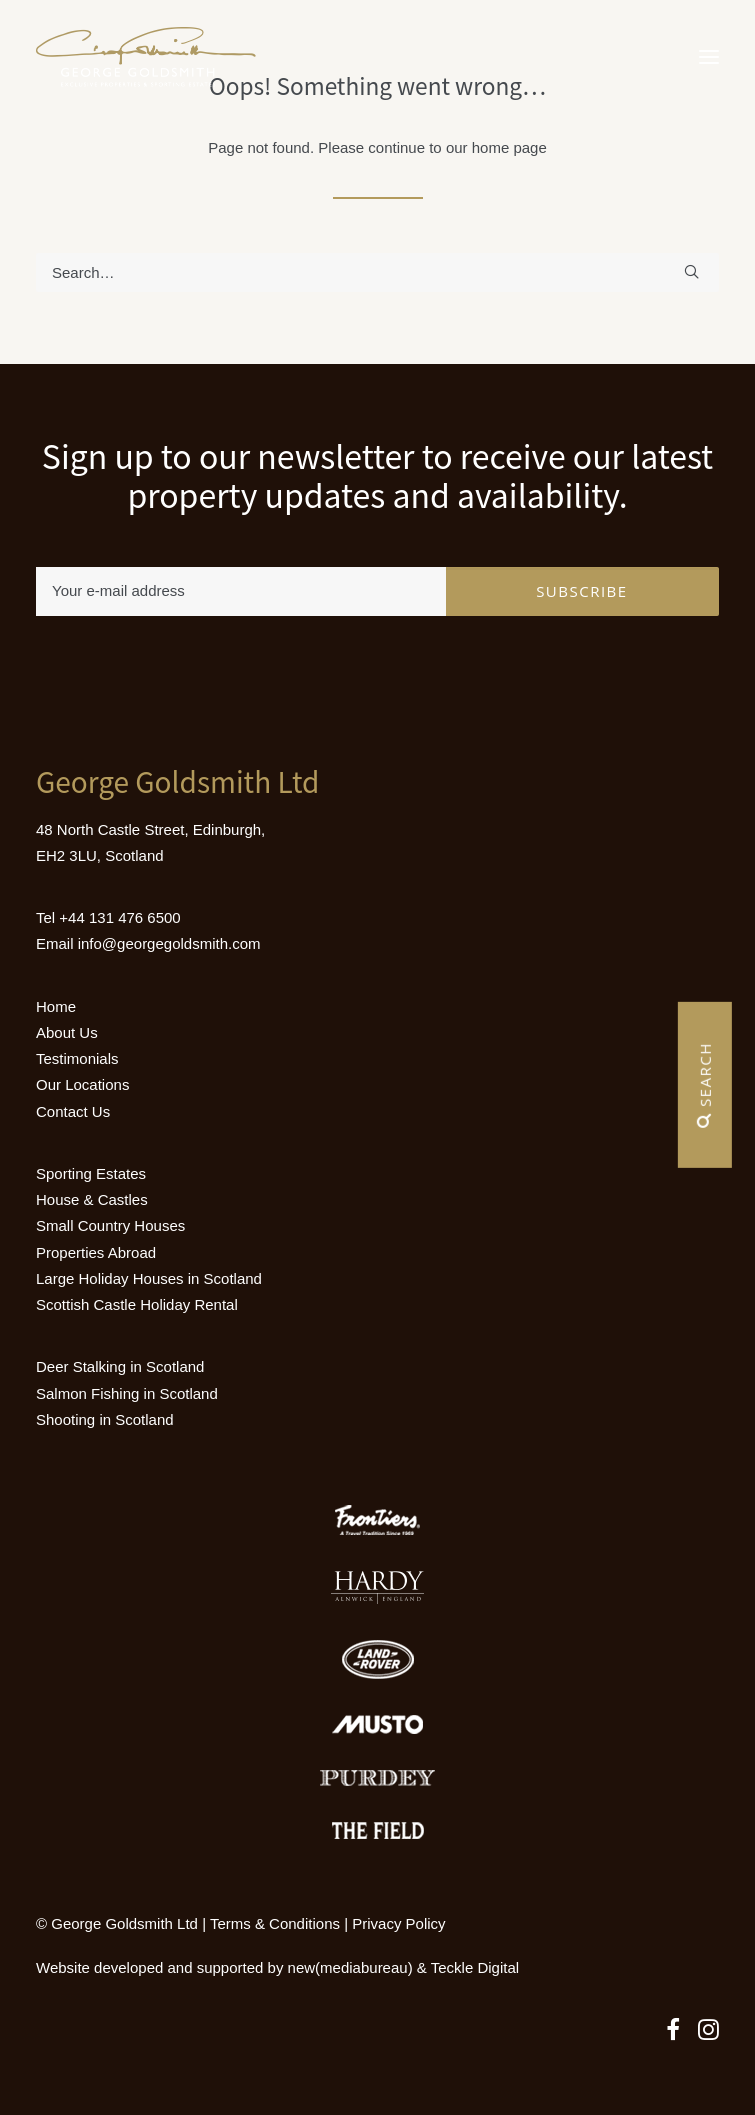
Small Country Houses (110, 1225)
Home (56, 1006)
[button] (709, 57)
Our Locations (82, 1084)
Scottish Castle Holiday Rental (137, 1304)
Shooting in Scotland (105, 1419)
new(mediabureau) (350, 1967)
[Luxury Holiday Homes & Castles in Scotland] (146, 57)
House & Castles (92, 1199)
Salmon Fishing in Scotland (127, 1393)
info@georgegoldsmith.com (169, 943)
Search (705, 1085)
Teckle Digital (475, 1967)
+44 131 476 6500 (119, 917)
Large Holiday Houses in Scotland (149, 1278)
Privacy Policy (398, 1923)
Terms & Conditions (275, 1923)
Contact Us (73, 1111)
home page (509, 147)
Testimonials (77, 1058)
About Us (67, 1032)
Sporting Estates (91, 1173)
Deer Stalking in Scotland (120, 1366)
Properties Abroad (96, 1252)
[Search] (377, 272)
